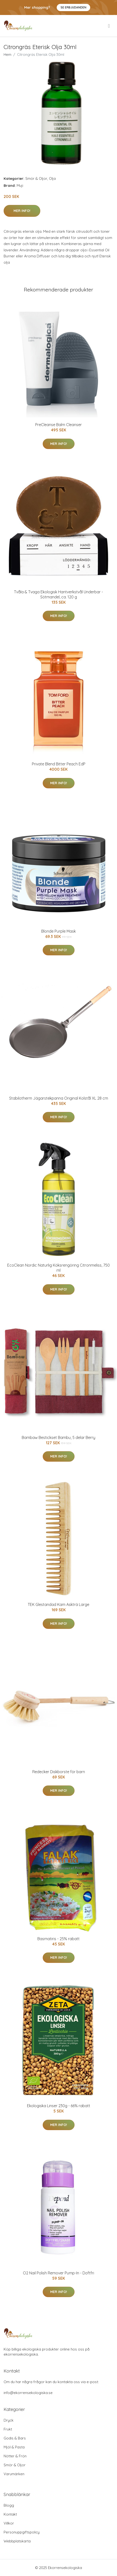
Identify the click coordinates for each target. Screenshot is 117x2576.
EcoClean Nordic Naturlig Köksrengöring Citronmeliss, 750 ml (58, 1268)
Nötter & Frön (15, 2456)
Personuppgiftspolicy (22, 2532)
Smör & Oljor (36, 178)
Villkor (9, 2523)
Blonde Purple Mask (58, 931)
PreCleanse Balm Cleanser (58, 424)
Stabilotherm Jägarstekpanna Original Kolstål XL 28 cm (58, 1098)
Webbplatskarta (17, 2541)
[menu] (109, 25)
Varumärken (14, 2474)
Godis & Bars (15, 2438)
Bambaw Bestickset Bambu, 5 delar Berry (58, 1437)
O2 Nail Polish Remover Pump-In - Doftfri (58, 2273)
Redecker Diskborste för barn (58, 1771)
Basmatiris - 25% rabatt (58, 1938)
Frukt (8, 2429)
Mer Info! (22, 211)
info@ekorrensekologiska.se (28, 2392)
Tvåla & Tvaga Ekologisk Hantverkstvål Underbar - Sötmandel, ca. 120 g (58, 594)
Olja (52, 178)
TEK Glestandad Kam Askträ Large (58, 1604)
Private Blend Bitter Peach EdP (58, 764)
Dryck (9, 2420)
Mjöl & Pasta (14, 2447)
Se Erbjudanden (73, 7)
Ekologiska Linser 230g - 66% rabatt (58, 2105)
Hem (7, 54)
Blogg (9, 2505)
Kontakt (10, 2514)
